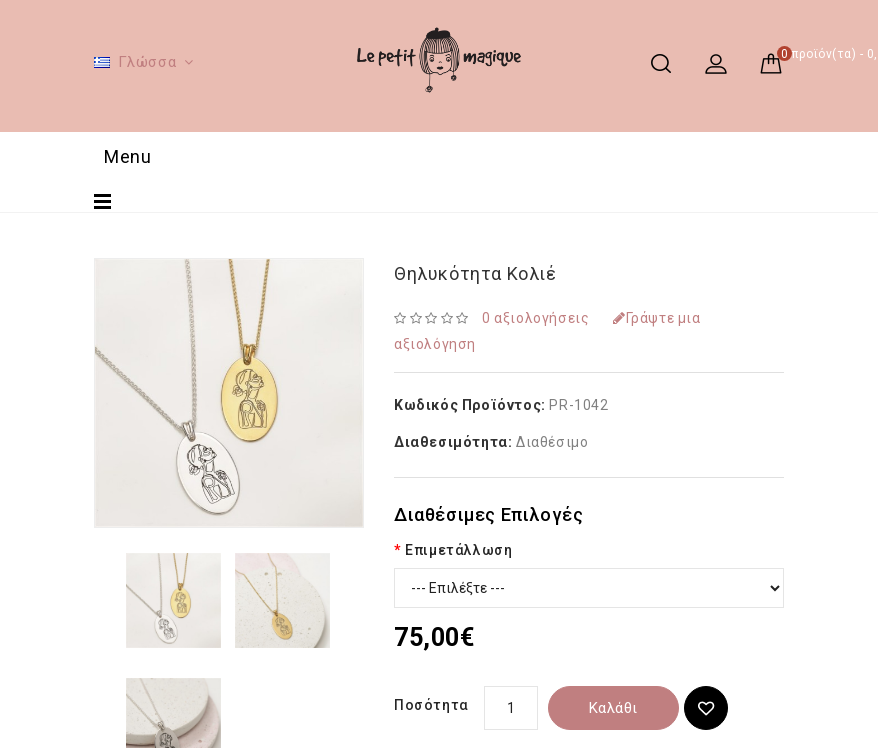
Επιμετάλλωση (458, 550)
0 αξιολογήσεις (535, 318)
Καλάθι (613, 708)
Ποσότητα (431, 705)
